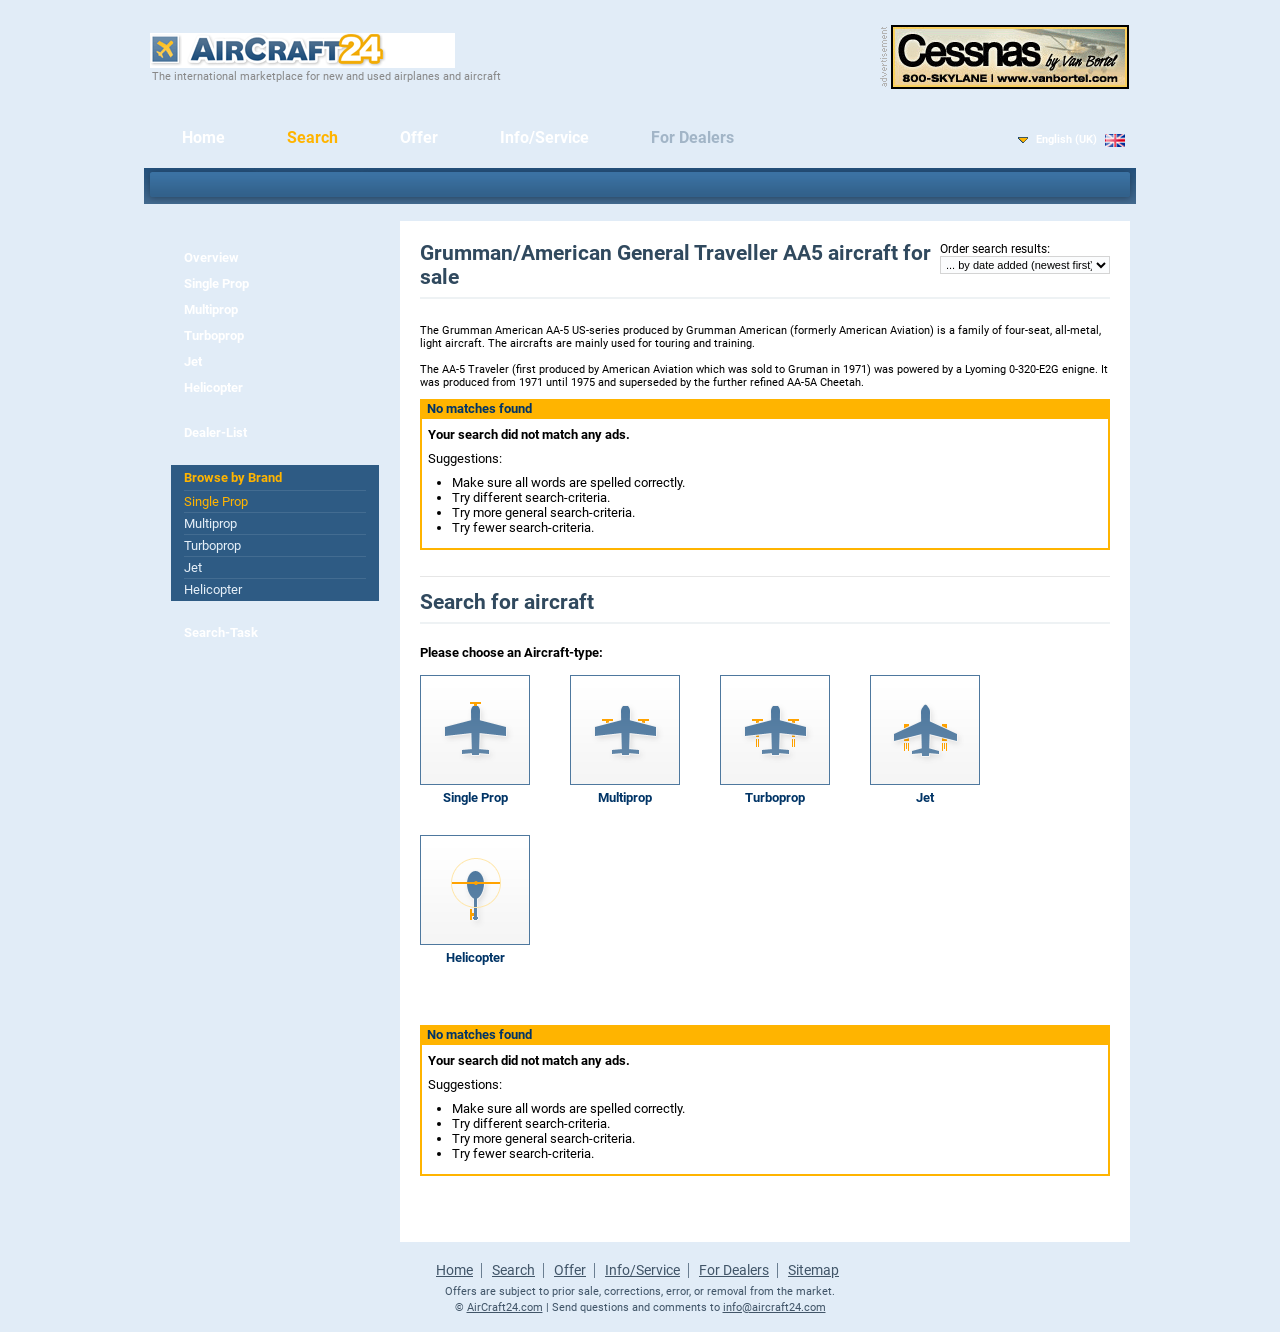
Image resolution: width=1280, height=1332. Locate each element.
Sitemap (813, 1270)
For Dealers (692, 137)
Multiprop (211, 309)
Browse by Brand (233, 477)
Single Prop (216, 283)
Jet (193, 361)
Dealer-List (215, 432)
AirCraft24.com (505, 1307)
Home (203, 137)
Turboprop (214, 335)
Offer (419, 137)
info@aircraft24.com (774, 1307)
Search (312, 137)
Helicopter (213, 387)
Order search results (993, 249)
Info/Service (544, 137)
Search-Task (221, 632)
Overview (211, 257)
